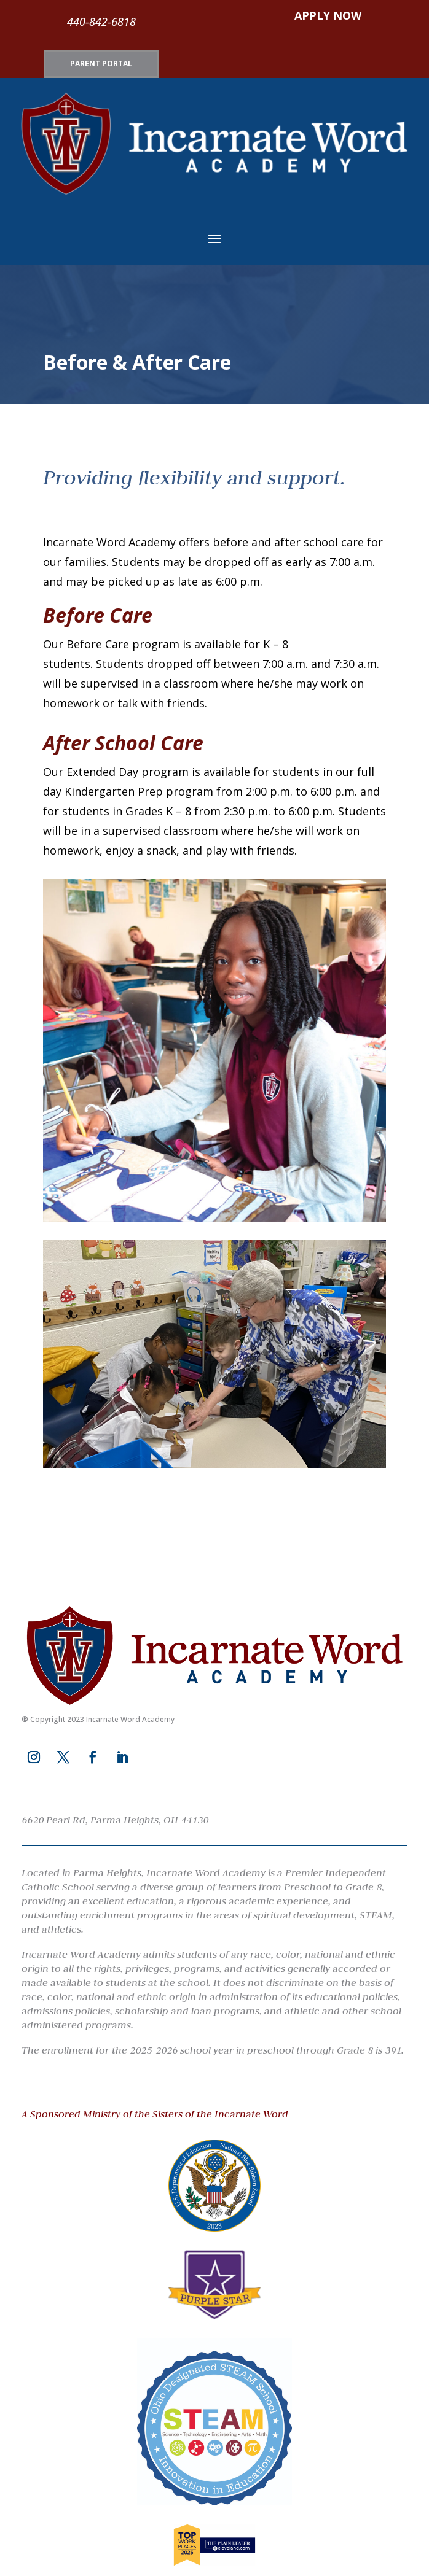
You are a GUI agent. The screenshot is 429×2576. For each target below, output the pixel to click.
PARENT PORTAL (101, 63)
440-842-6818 (101, 21)
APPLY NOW (327, 15)
